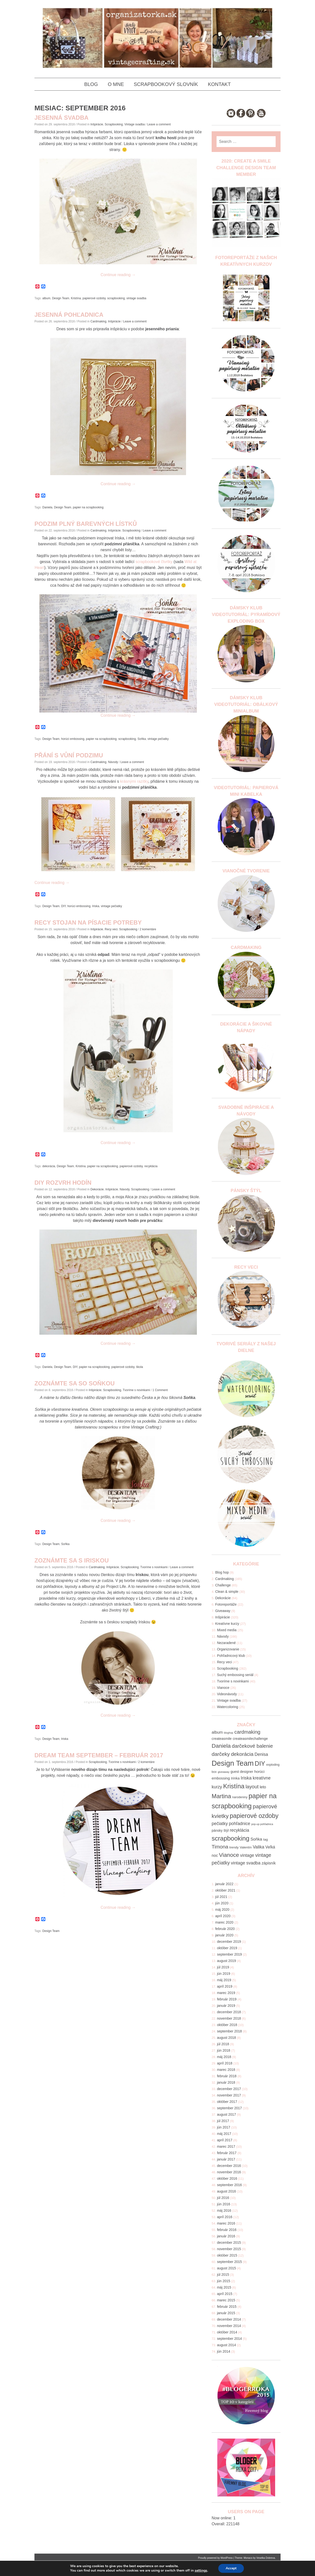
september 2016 (229, 2185)
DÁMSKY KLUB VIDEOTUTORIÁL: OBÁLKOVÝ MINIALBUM (246, 704)
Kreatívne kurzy (227, 1624)
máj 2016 (224, 2210)
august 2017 (226, 2114)
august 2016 (226, 2191)
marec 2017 (226, 2146)
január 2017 (226, 2159)
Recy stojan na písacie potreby (88, 922)
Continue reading (118, 275)
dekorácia (48, 1166)
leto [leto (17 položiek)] (263, 1787)
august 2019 (226, 1961)
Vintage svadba (135, 124)
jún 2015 (223, 2281)
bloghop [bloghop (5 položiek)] (228, 1732)
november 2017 (229, 2095)
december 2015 (229, 2242)
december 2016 (229, 2166)
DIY (63, 906)
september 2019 (229, 1954)
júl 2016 (223, 2198)
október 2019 (227, 1948)
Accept (231, 2568)
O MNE (116, 84)
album (46, 298)
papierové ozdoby (94, 298)
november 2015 (229, 2249)
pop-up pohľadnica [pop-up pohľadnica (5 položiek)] (262, 1824)
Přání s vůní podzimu (68, 755)
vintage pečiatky (158, 739)
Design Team (60, 298)
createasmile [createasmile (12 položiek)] (222, 1739)
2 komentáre (148, 929)
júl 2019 (223, 1967)
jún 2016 (223, 2204)
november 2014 (229, 2326)
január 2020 (224, 1935)
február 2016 (226, 2230)
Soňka (142, 739)
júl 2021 (221, 1897)
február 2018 (226, 2076)
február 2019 (226, 1999)
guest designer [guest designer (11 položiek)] (242, 1772)
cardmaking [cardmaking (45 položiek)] (247, 1732)
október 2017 (227, 2102)
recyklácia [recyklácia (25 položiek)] (239, 1830)
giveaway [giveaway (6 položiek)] (224, 1771)
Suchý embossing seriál (235, 1675)
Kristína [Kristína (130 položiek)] (234, 1786)
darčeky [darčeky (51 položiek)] (221, 1754)
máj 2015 (224, 2287)
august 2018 (226, 2038)
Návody (113, 762)
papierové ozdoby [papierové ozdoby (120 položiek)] (254, 1815)
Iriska (95, 906)
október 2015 (227, 2255)
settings (201, 2570)
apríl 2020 (222, 1916)
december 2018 (229, 2012)
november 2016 (229, 2172)
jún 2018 (223, 2050)
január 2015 (226, 2313)
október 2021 (225, 1890)
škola (139, 1367)
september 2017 (229, 2108)
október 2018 (227, 2025)
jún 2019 (223, 1974)
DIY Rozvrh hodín (63, 1182)
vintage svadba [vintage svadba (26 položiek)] (245, 1863)
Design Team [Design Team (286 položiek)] (233, 1763)
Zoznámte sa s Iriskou (71, 1560)
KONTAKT (219, 84)
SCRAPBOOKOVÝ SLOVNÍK (166, 84)
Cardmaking (99, 321)
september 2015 (229, 2262)
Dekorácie (97, 1189)
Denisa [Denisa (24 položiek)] (261, 1754)
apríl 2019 (224, 1986)
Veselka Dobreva (265, 2558)
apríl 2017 (224, 2140)
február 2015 (226, 2307)
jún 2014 (223, 2351)
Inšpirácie (97, 124)
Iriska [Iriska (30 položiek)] (246, 1777)
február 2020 (225, 1929)
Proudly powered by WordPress (215, 2558)
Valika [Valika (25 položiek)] (258, 1847)
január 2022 (224, 1884)
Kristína (76, 298)
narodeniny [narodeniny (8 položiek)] (239, 1797)
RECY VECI (246, 1267)
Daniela (47, 507)
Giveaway (222, 1611)
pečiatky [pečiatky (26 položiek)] (220, 1823)
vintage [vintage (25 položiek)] (247, 1855)
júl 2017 (223, 2121)
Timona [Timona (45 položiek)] (220, 1846)
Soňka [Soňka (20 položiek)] (256, 1839)
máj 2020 (222, 1909)
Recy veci (111, 929)
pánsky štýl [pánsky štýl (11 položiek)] (220, 1830)
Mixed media (226, 1630)
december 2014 (229, 2319)
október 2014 (227, 2332)
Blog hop (222, 1572)
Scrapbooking (114, 124)
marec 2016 (226, 2223)
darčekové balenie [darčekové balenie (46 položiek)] (252, 1746)
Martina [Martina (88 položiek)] (221, 1796)
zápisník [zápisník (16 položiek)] (269, 1863)
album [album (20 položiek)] (217, 1732)
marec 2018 (226, 2070)
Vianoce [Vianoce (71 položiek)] (229, 1855)
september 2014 (229, 2339)
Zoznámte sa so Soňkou (74, 1383)
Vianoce (223, 1688)
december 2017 (229, 2089)
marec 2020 (224, 1922)
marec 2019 (226, 1993)
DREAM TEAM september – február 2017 (98, 1755)
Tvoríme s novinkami (136, 1390)
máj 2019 (224, 1980)
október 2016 (227, 2178)
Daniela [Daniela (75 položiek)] (221, 1746)
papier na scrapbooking (88, 507)
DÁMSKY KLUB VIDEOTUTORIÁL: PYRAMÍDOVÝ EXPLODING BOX (246, 614)
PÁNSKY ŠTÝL (246, 1190)
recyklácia (151, 1166)
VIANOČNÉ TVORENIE (246, 870)
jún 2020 (221, 1903)
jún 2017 (223, 2127)
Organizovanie (228, 1649)
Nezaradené (226, 1643)
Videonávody (227, 1694)
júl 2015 (223, 2275)
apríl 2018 (224, 2063)
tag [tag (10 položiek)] (265, 1839)
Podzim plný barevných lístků (85, 523)
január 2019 (226, 2006)
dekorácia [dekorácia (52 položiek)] (242, 1754)
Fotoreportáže (225, 1604)
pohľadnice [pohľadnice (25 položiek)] (239, 1823)
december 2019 (229, 1942)
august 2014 (226, 2345)
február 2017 (226, 2153)
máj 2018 (224, 2057)
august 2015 (226, 2268)
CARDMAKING (246, 947)
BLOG (91, 84)
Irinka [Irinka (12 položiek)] (235, 1778)
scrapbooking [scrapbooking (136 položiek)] (230, 1838)
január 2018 (226, 2082)
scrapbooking (116, 298)
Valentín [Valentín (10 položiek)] (246, 1847)
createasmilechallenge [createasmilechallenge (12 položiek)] (250, 1739)
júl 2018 (223, 2044)
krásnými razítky (134, 781)
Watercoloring (227, 1707)
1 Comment (160, 1390)
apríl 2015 (224, 2294)
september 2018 (229, 2031)
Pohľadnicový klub (231, 1656)
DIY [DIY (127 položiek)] (260, 1763)
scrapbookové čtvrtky (153, 562)
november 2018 (229, 2018)
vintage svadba (136, 298)
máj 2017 (224, 2134)
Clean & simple (226, 1592)
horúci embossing (72, 739)
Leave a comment (159, 124)
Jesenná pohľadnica (68, 314)
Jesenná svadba (61, 117)
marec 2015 (226, 2300)
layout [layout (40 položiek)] (252, 1786)
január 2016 (226, 2236)
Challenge (223, 1585)
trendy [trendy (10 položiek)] (234, 1847)
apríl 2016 (224, 2217)
